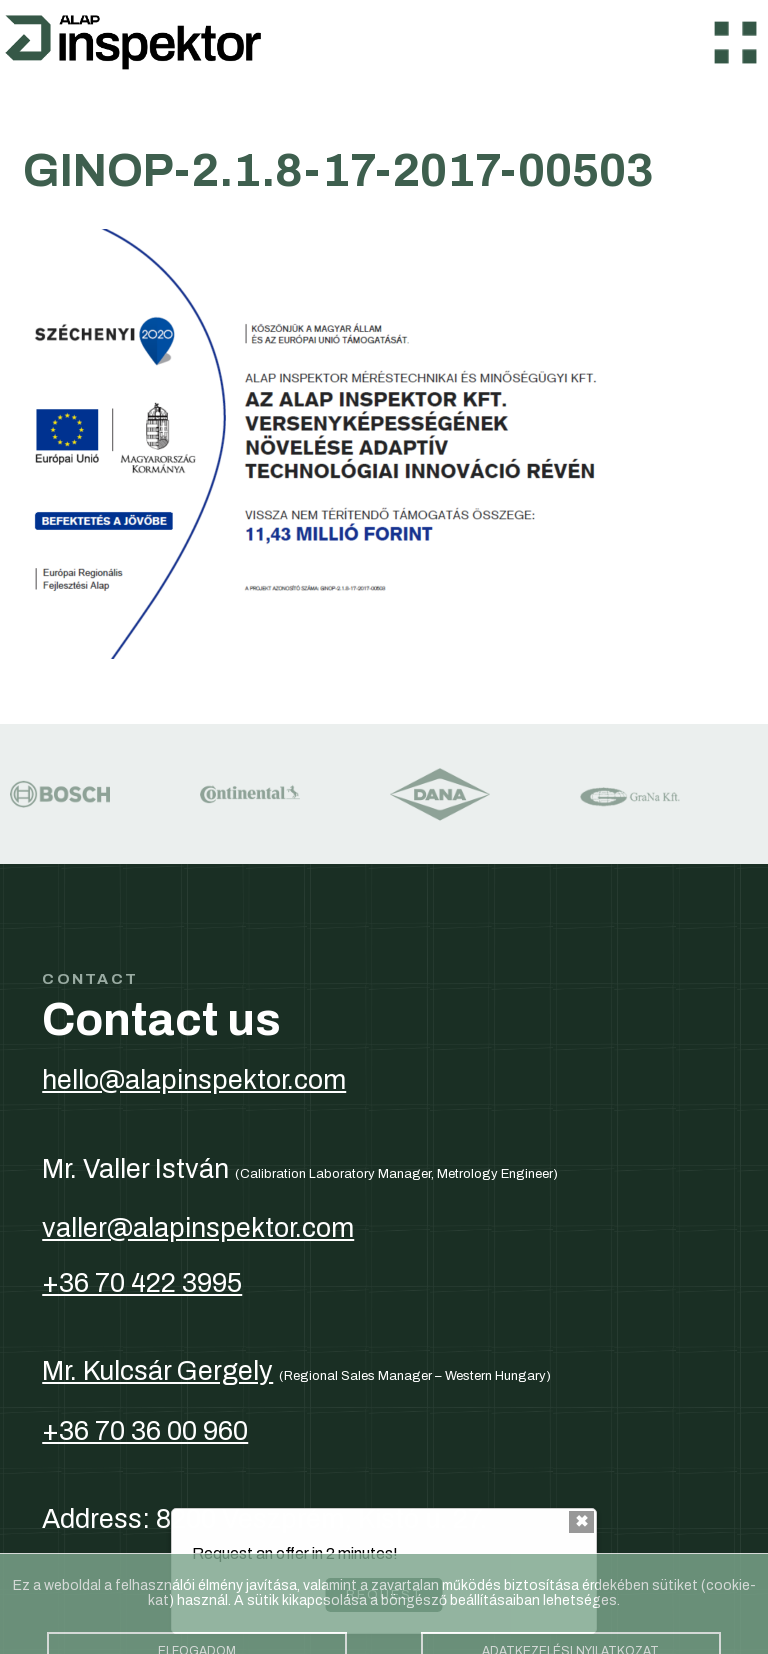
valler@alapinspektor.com (198, 1228)
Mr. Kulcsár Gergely (157, 1371)
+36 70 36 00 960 (145, 1431)
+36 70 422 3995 (142, 1283)
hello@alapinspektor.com (194, 1080)
